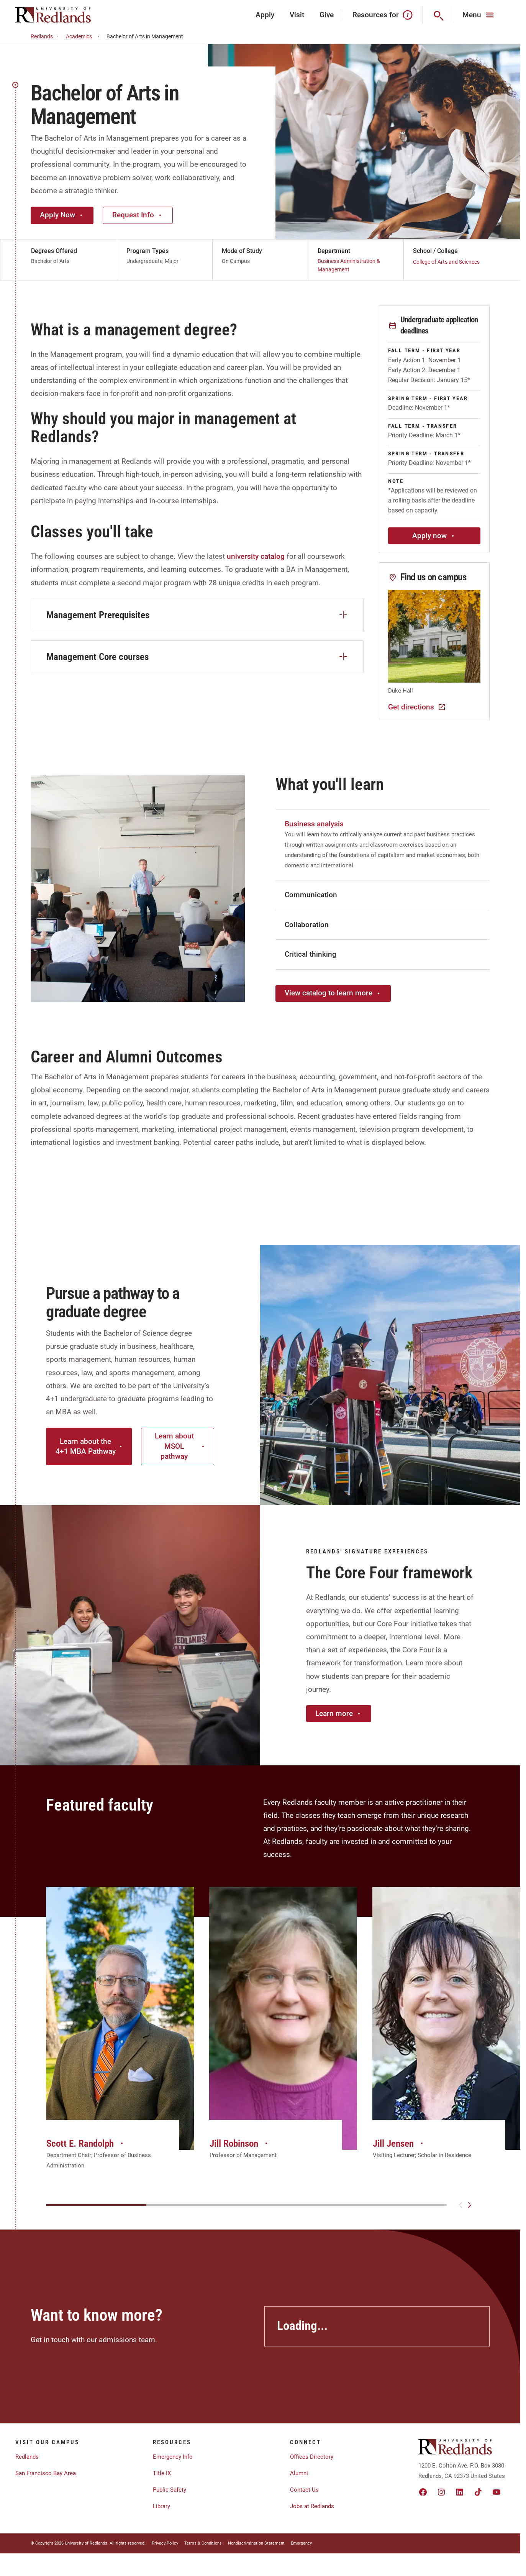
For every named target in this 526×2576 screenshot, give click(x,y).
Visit (297, 14)
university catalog (256, 556)
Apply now (434, 535)
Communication (311, 894)
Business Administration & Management (349, 265)
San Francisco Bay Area (45, 2473)
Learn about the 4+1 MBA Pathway (89, 1446)
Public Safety (169, 2489)
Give (327, 14)
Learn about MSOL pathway (180, 1446)
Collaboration (307, 924)
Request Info (137, 214)
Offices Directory (311, 2456)
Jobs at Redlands (312, 2506)
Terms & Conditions (203, 2543)
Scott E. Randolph (85, 2143)
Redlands (46, 36)
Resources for (382, 15)
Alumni (299, 2473)
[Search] (438, 15)
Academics (84, 36)
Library (161, 2506)
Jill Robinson (239, 2143)
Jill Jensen (399, 2143)
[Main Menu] (479, 15)
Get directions (417, 707)
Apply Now (62, 214)
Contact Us (304, 2489)
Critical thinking (310, 954)
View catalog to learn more (333, 992)
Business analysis (314, 823)
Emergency (301, 2543)
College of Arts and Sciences (446, 262)
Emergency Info (173, 2456)
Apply (265, 14)
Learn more (338, 1713)
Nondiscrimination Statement (256, 2543)
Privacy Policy (165, 2543)
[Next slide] (469, 2205)
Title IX (162, 2473)
